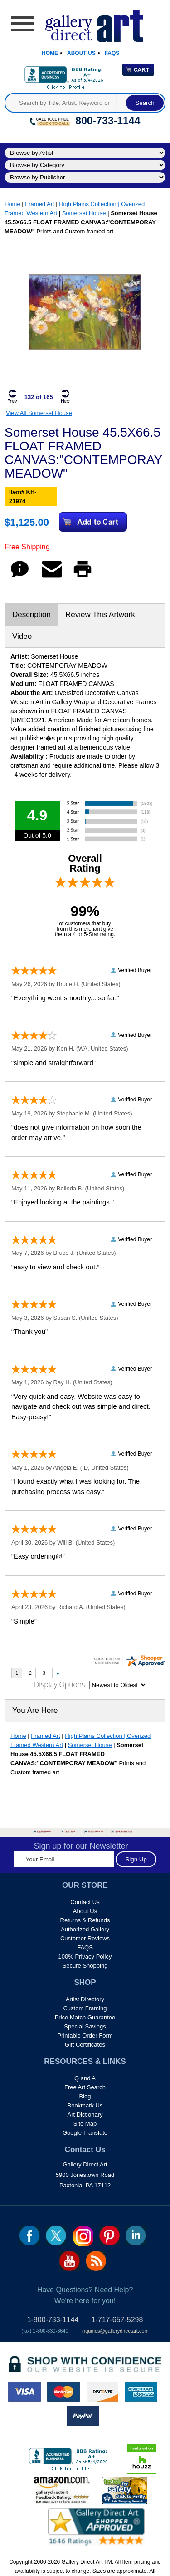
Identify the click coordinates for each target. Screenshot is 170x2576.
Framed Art (39, 204)
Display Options (59, 1684)
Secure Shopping (85, 1965)
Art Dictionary (84, 2114)
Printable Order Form (84, 2035)
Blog (85, 2096)
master (63, 2392)
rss (96, 2261)
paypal (83, 2416)
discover (102, 2392)
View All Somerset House (39, 413)
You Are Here (35, 1710)
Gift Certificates (85, 2044)
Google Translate (85, 2132)
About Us (81, 53)
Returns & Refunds (85, 1920)
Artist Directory (85, 1999)
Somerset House (84, 213)
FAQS (85, 1947)
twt (56, 2235)
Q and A (85, 2078)
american (141, 2392)
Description (31, 614)
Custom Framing (85, 2008)
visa (24, 2392)
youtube (69, 2261)
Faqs (112, 53)
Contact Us (84, 1902)
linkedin (136, 2235)
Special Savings (85, 2026)
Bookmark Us (84, 2105)
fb (29, 2235)
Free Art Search (85, 2087)
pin (109, 2235)
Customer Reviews (85, 1938)
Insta (83, 2236)
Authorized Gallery (85, 1929)
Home (50, 53)
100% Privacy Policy (85, 1956)
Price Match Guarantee (85, 2017)
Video (22, 636)
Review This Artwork (100, 614)
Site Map (85, 2123)
